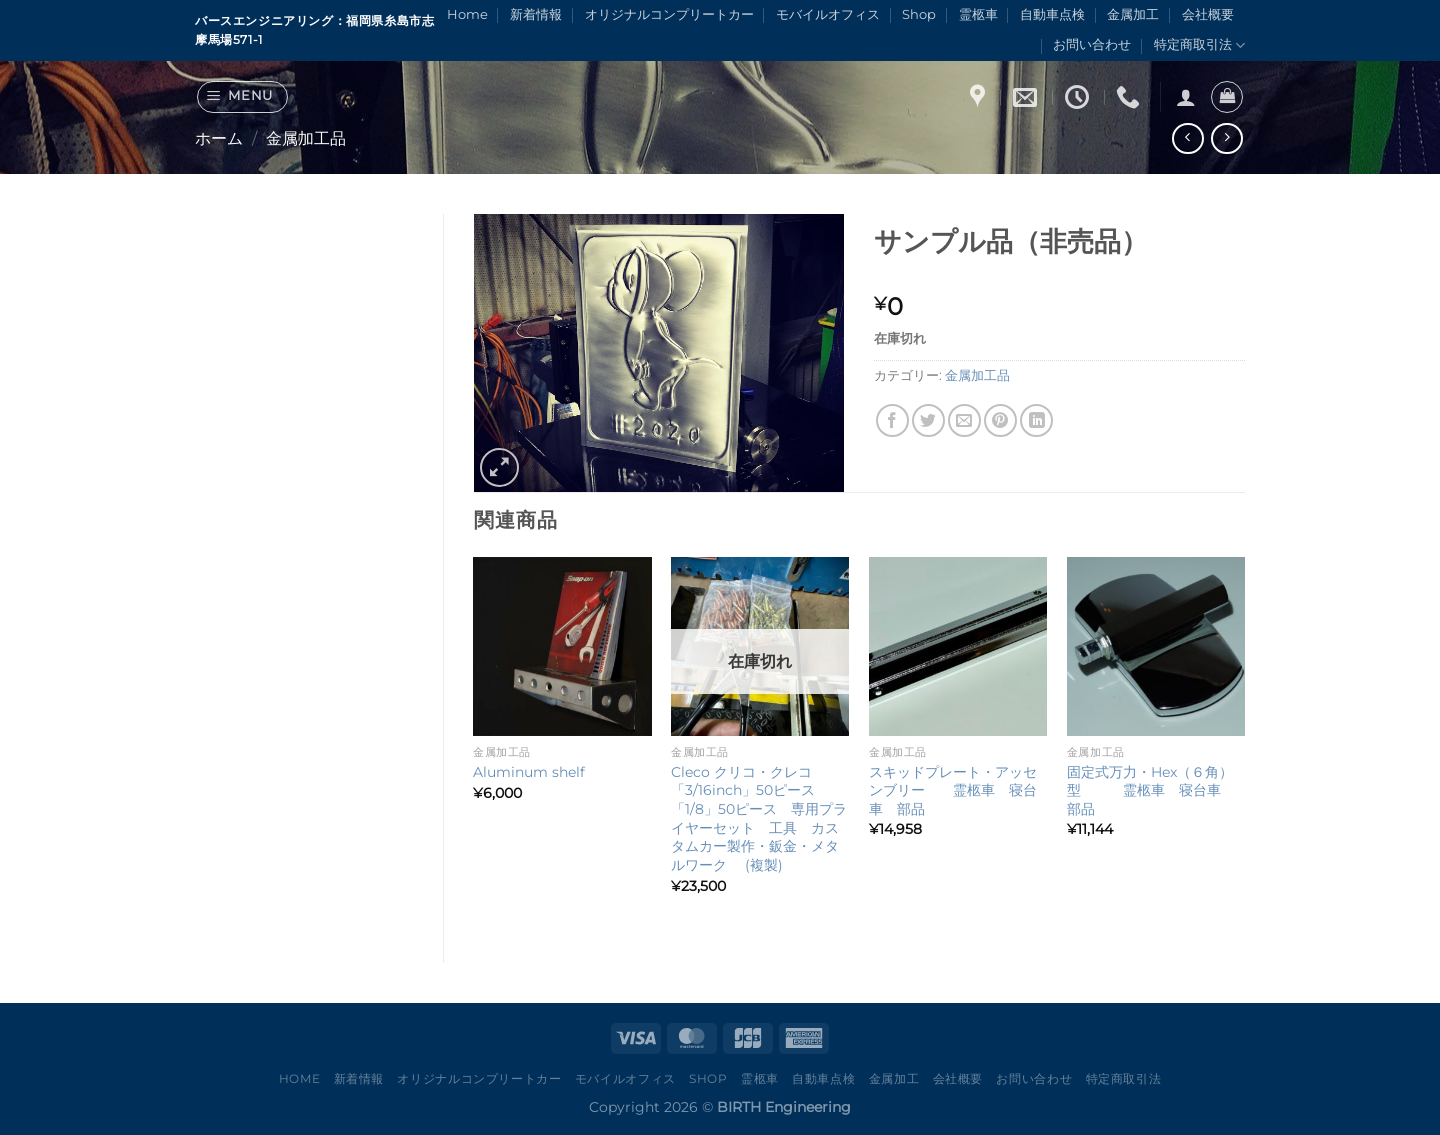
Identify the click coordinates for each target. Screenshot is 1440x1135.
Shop (919, 14)
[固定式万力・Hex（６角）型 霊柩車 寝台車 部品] (1156, 646)
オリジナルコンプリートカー (669, 14)
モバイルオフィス (828, 14)
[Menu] (243, 97)
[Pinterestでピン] (1000, 420)
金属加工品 (306, 138)
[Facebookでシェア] (892, 420)
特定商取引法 (1199, 45)
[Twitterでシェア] (928, 420)
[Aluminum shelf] (562, 646)
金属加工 (1133, 14)
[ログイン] (1186, 97)
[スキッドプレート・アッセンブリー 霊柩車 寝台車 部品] (958, 646)
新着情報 (536, 14)
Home (467, 14)
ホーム (219, 138)
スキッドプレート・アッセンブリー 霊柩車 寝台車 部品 (953, 790)
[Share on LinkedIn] (1036, 420)
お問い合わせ (1092, 44)
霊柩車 (978, 14)
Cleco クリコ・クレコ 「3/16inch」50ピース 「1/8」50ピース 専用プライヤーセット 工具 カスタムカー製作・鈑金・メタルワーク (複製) (759, 819)
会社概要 (1208, 14)
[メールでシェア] (964, 420)
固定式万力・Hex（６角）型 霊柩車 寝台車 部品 (1151, 790)
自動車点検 (1052, 14)
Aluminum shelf (529, 772)
